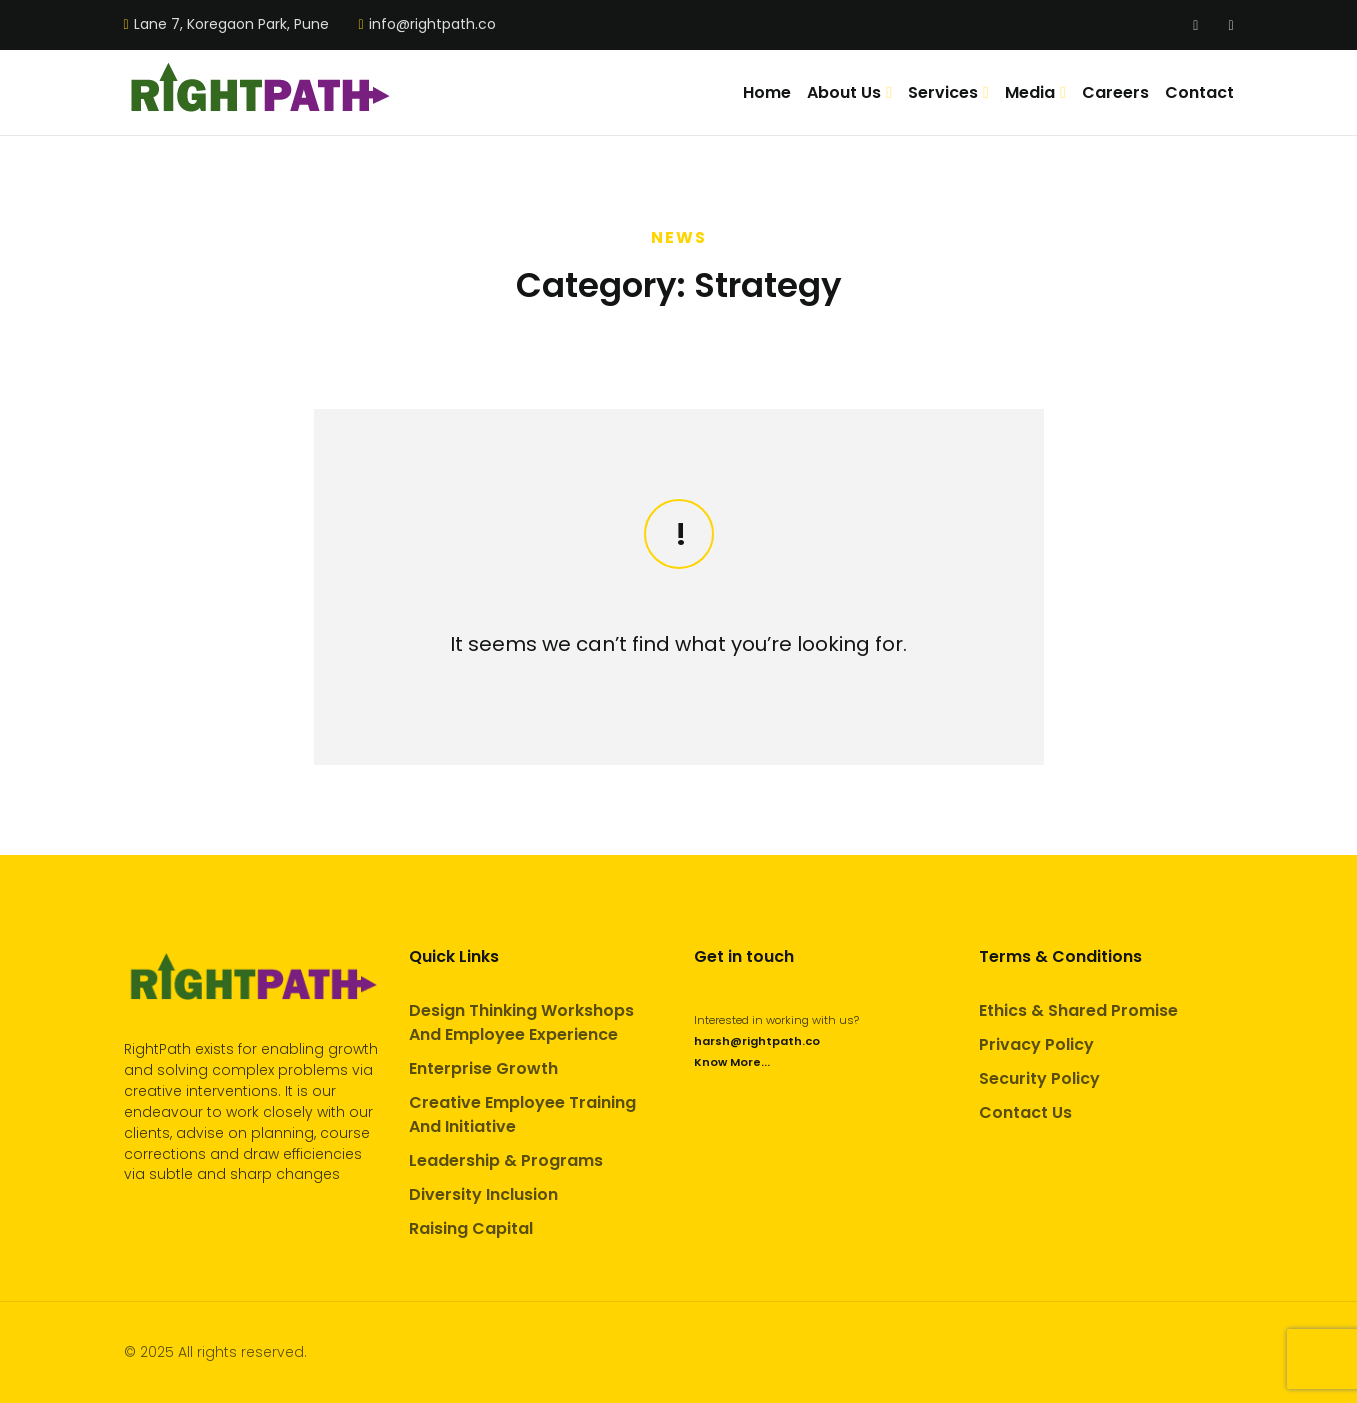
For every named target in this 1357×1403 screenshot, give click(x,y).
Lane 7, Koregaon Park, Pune (231, 25)
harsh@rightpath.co (757, 1041)
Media (1030, 92)
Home (767, 92)
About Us (844, 92)
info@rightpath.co (432, 25)
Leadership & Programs (506, 1160)
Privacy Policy (1036, 1044)
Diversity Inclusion (483, 1194)
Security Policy (1039, 1078)
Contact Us (1025, 1112)
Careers (1115, 92)
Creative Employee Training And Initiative (522, 1114)
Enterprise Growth (483, 1068)
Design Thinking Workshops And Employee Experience (521, 1022)
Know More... (732, 1062)
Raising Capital (471, 1228)
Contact (1199, 92)
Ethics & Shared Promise (1078, 1010)
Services (943, 92)
